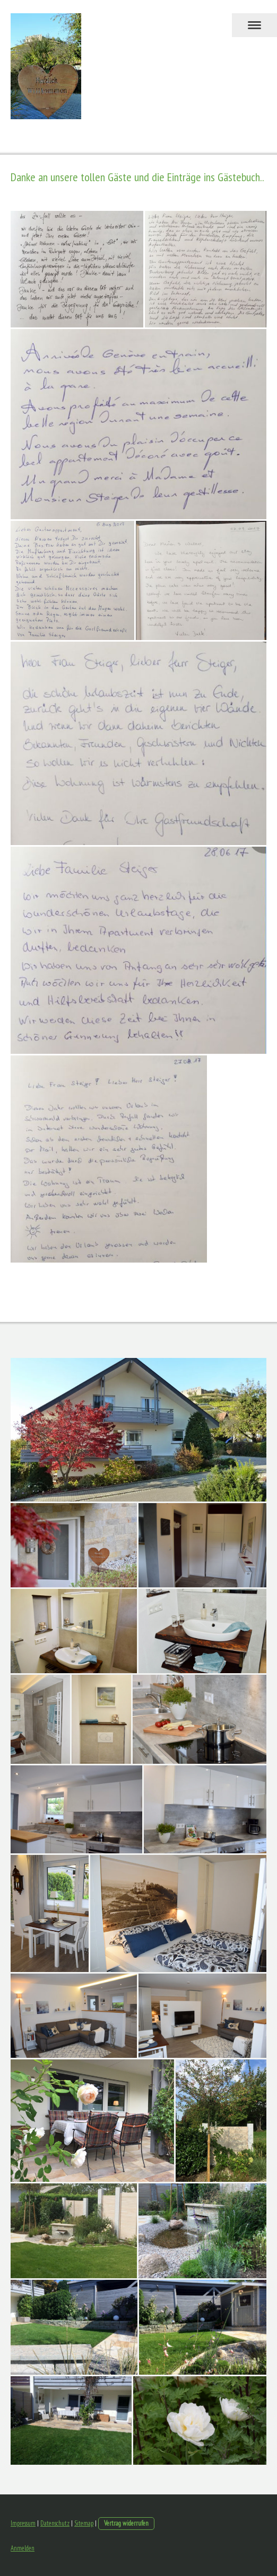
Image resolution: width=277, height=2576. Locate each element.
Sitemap (83, 2523)
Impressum (23, 2523)
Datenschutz (55, 2523)
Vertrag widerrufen (126, 2523)
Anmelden (22, 2548)
